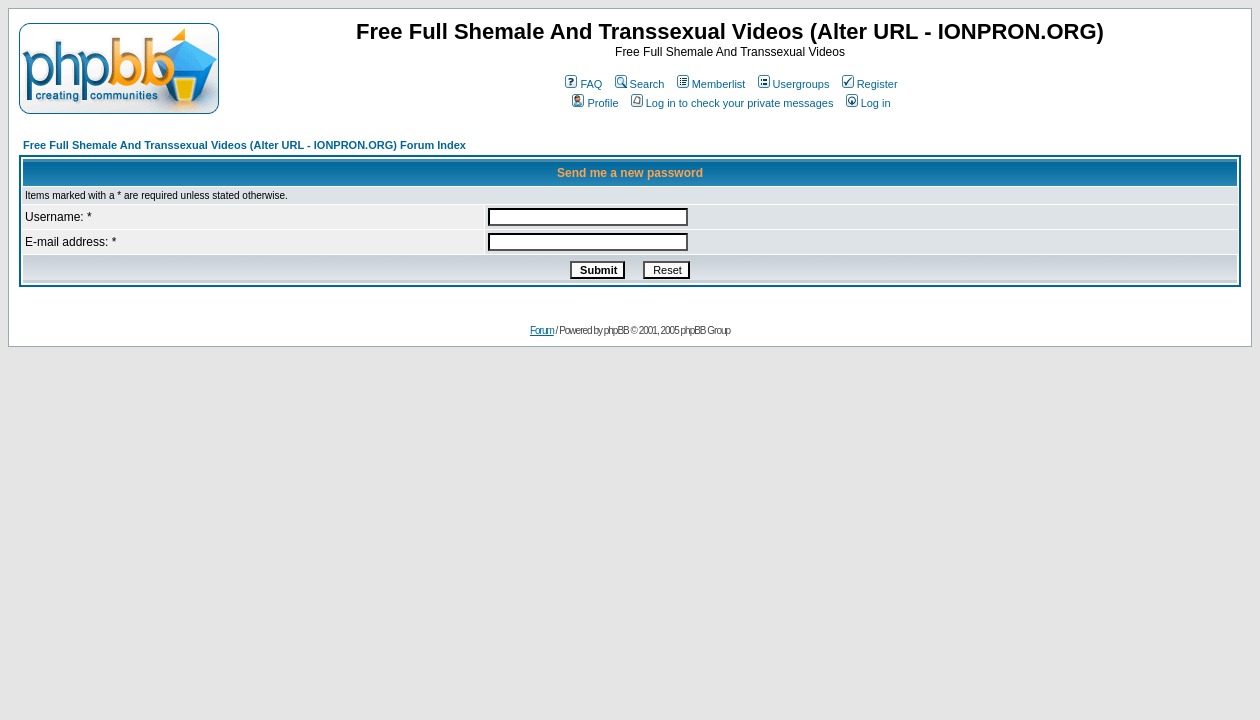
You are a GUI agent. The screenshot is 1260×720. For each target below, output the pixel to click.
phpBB (616, 330)
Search (640, 84)
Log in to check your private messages (732, 103)
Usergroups (794, 84)
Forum (542, 330)
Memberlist (711, 84)
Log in (868, 103)
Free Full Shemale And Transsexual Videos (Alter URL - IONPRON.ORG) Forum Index (244, 145)
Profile (595, 103)
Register (870, 84)
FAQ (583, 84)
